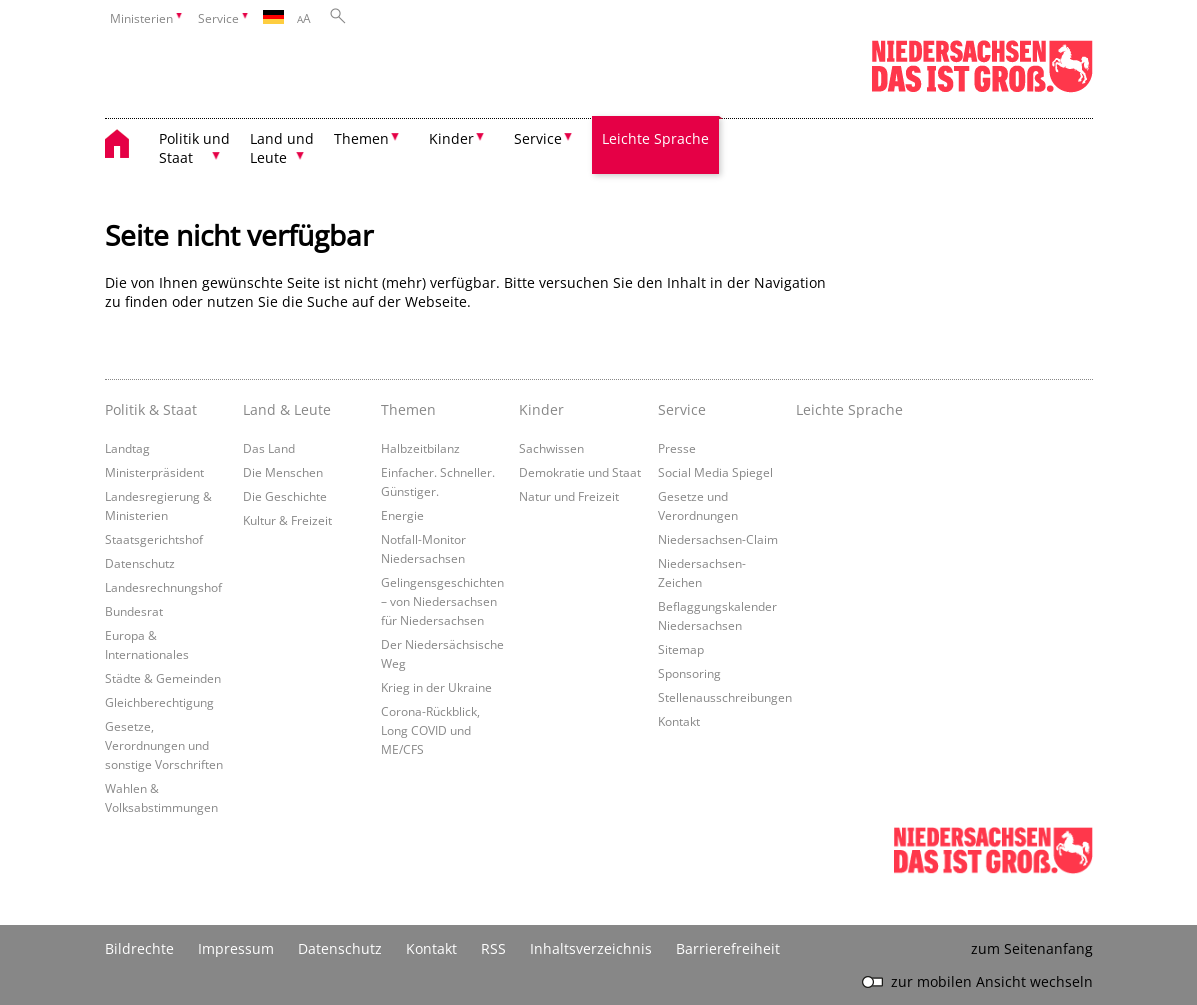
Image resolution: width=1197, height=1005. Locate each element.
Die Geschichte (285, 496)
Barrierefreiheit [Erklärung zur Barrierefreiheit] (728, 948)
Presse (677, 448)
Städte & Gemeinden (163, 678)
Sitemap (681, 649)
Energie (402, 515)
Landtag (127, 448)
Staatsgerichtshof (154, 539)
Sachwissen (551, 448)
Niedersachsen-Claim (718, 539)
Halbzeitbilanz (420, 448)
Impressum (236, 948)
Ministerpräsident (154, 472)
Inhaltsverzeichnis (591, 948)
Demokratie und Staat (580, 472)
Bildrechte (139, 948)
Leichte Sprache (655, 138)
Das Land (269, 448)
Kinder (541, 409)
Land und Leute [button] (282, 148)
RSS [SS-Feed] (493, 948)
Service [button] (538, 138)
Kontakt (679, 721)
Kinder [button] (451, 138)
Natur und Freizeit (569, 496)
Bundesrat (134, 611)
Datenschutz (140, 563)
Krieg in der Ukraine (436, 687)
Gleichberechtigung (159, 702)
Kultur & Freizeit (287, 520)
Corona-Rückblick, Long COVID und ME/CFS (430, 730)
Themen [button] (361, 138)
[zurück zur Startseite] (127, 146)
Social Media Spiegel (715, 472)
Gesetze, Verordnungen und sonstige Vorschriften (164, 745)
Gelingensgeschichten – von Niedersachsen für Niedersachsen (442, 601)
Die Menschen (283, 472)
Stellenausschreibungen (725, 697)
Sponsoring (689, 673)
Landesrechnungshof (163, 587)
